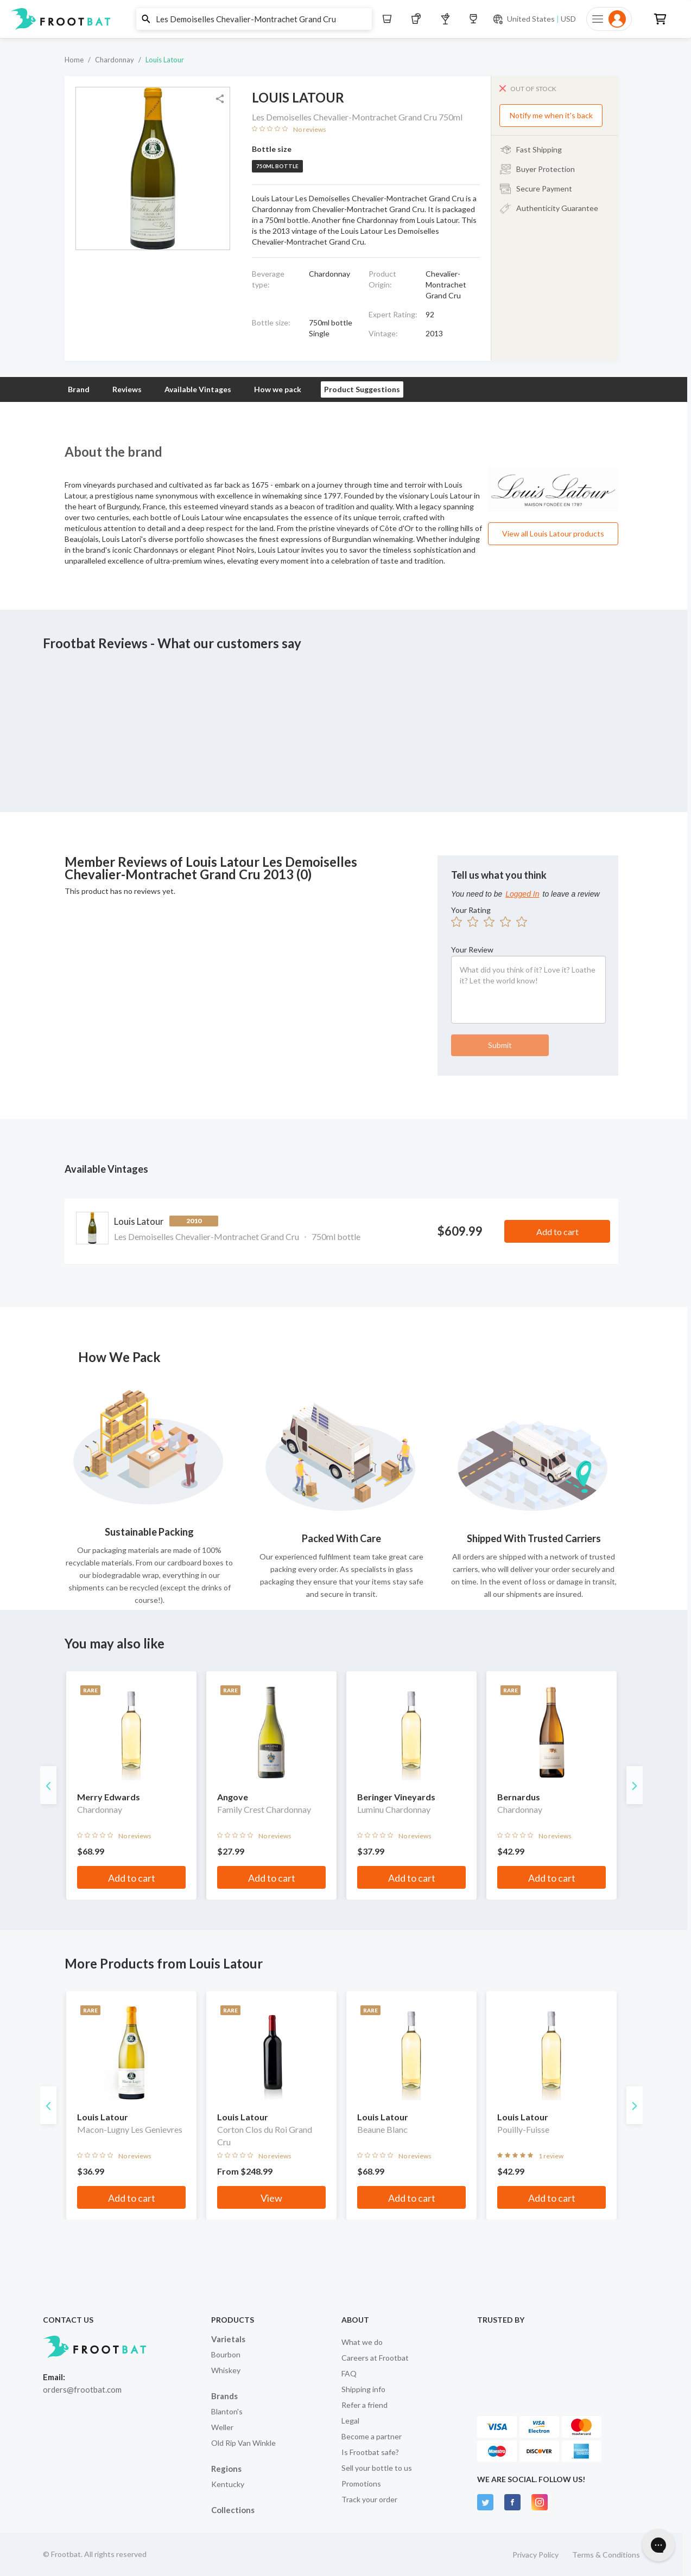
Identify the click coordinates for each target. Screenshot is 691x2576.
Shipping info (363, 2389)
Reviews (127, 389)
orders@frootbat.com (82, 2389)
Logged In (522, 894)
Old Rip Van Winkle (243, 2442)
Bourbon (225, 2354)
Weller (222, 2427)
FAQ (349, 2373)
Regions (226, 2468)
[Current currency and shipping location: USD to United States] (534, 19)
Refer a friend (364, 2404)
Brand (79, 389)
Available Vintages (197, 389)
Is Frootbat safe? (370, 2452)
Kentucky (227, 2484)
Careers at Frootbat (375, 2357)
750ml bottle (277, 166)
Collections (233, 2510)
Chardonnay (114, 59)
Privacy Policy (535, 2554)
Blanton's (227, 2411)
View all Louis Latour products (553, 533)
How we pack (277, 389)
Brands (224, 2396)
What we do (362, 2342)
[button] (341, 19)
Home (74, 59)
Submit (500, 1045)
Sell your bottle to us (376, 2467)
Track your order (369, 2499)
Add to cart (557, 1231)
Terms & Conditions (606, 2554)
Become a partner (371, 2436)
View (271, 2198)
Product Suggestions (362, 389)
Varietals (228, 2339)
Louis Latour (164, 59)
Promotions (361, 2483)
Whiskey (225, 2370)
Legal (350, 2420)
